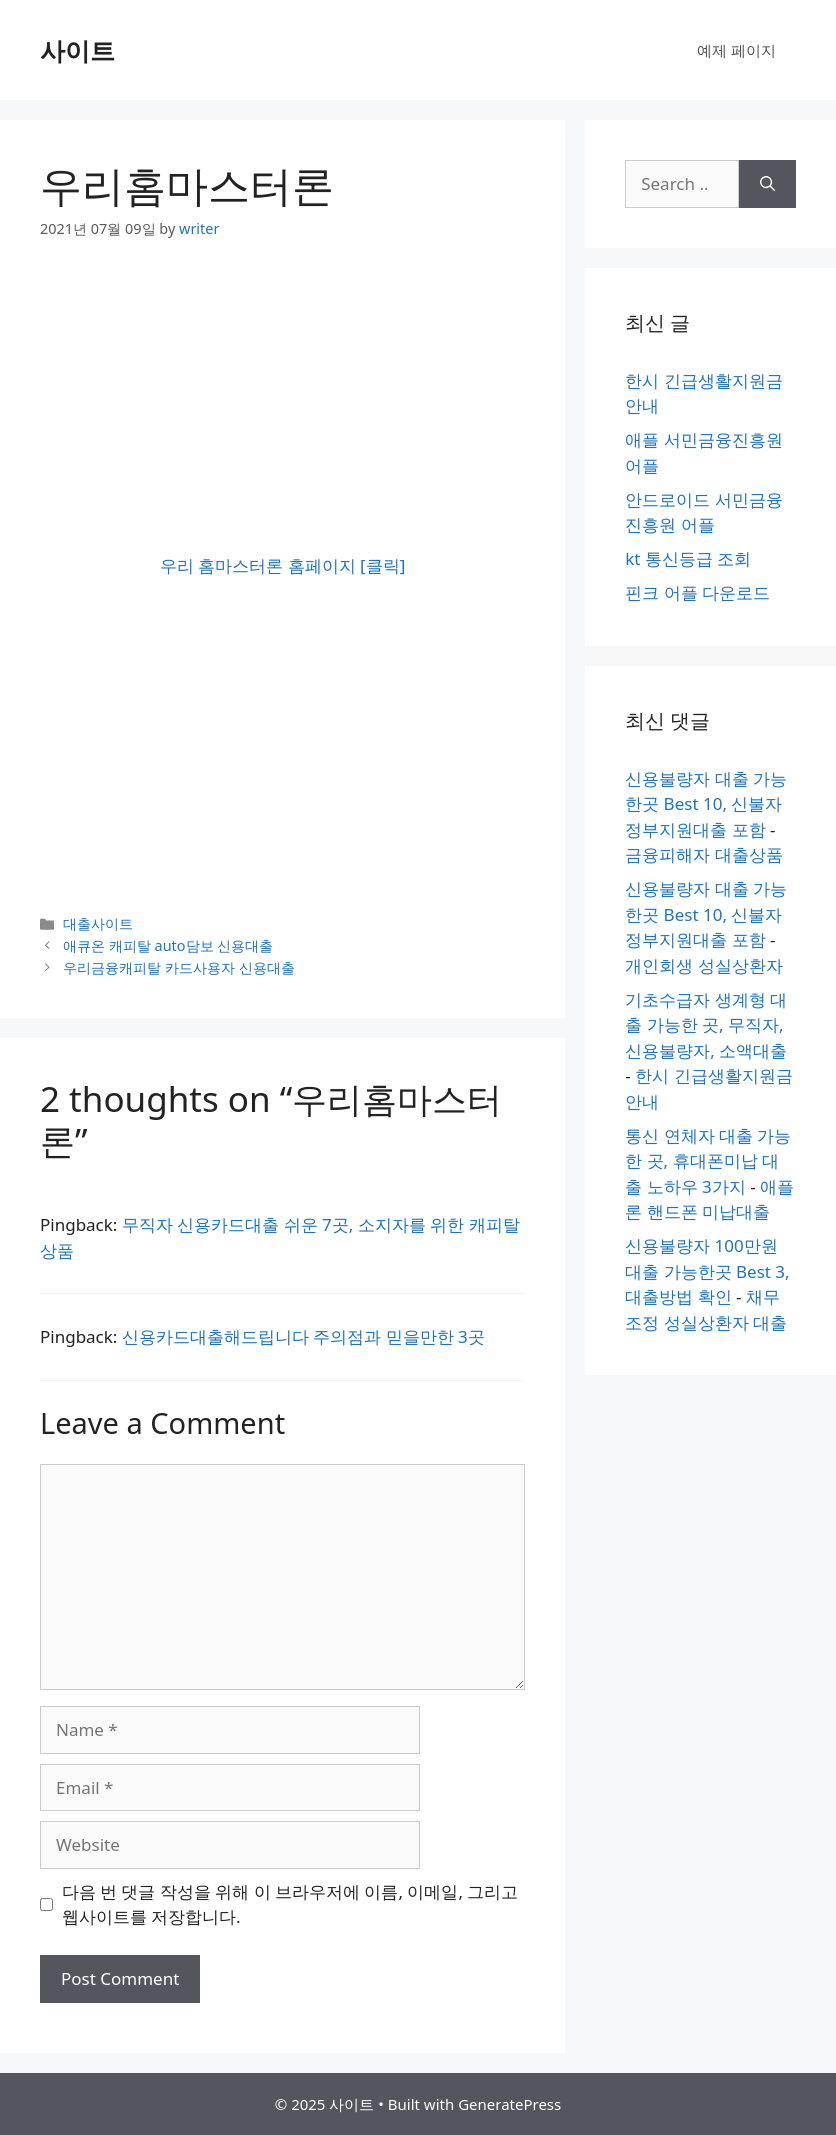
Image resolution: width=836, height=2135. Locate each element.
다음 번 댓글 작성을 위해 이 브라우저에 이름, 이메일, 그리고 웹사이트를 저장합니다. (290, 1904)
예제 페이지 (736, 50)
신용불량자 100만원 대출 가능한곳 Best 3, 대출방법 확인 (707, 1271)
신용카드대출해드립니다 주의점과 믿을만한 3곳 (303, 1336)
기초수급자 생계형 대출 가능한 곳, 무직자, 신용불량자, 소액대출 (706, 1025)
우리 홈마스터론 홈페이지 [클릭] (282, 565)
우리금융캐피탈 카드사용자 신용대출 (179, 967)
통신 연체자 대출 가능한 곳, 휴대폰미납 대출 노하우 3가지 (708, 1161)
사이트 (77, 50)
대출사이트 (98, 923)
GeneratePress (509, 2104)
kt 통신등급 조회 (688, 558)
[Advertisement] (282, 413)
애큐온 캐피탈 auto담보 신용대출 (168, 945)
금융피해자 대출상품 (703, 854)
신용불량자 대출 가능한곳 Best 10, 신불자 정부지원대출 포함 (706, 804)
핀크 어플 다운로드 (697, 592)
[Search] (767, 184)
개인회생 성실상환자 (703, 965)
